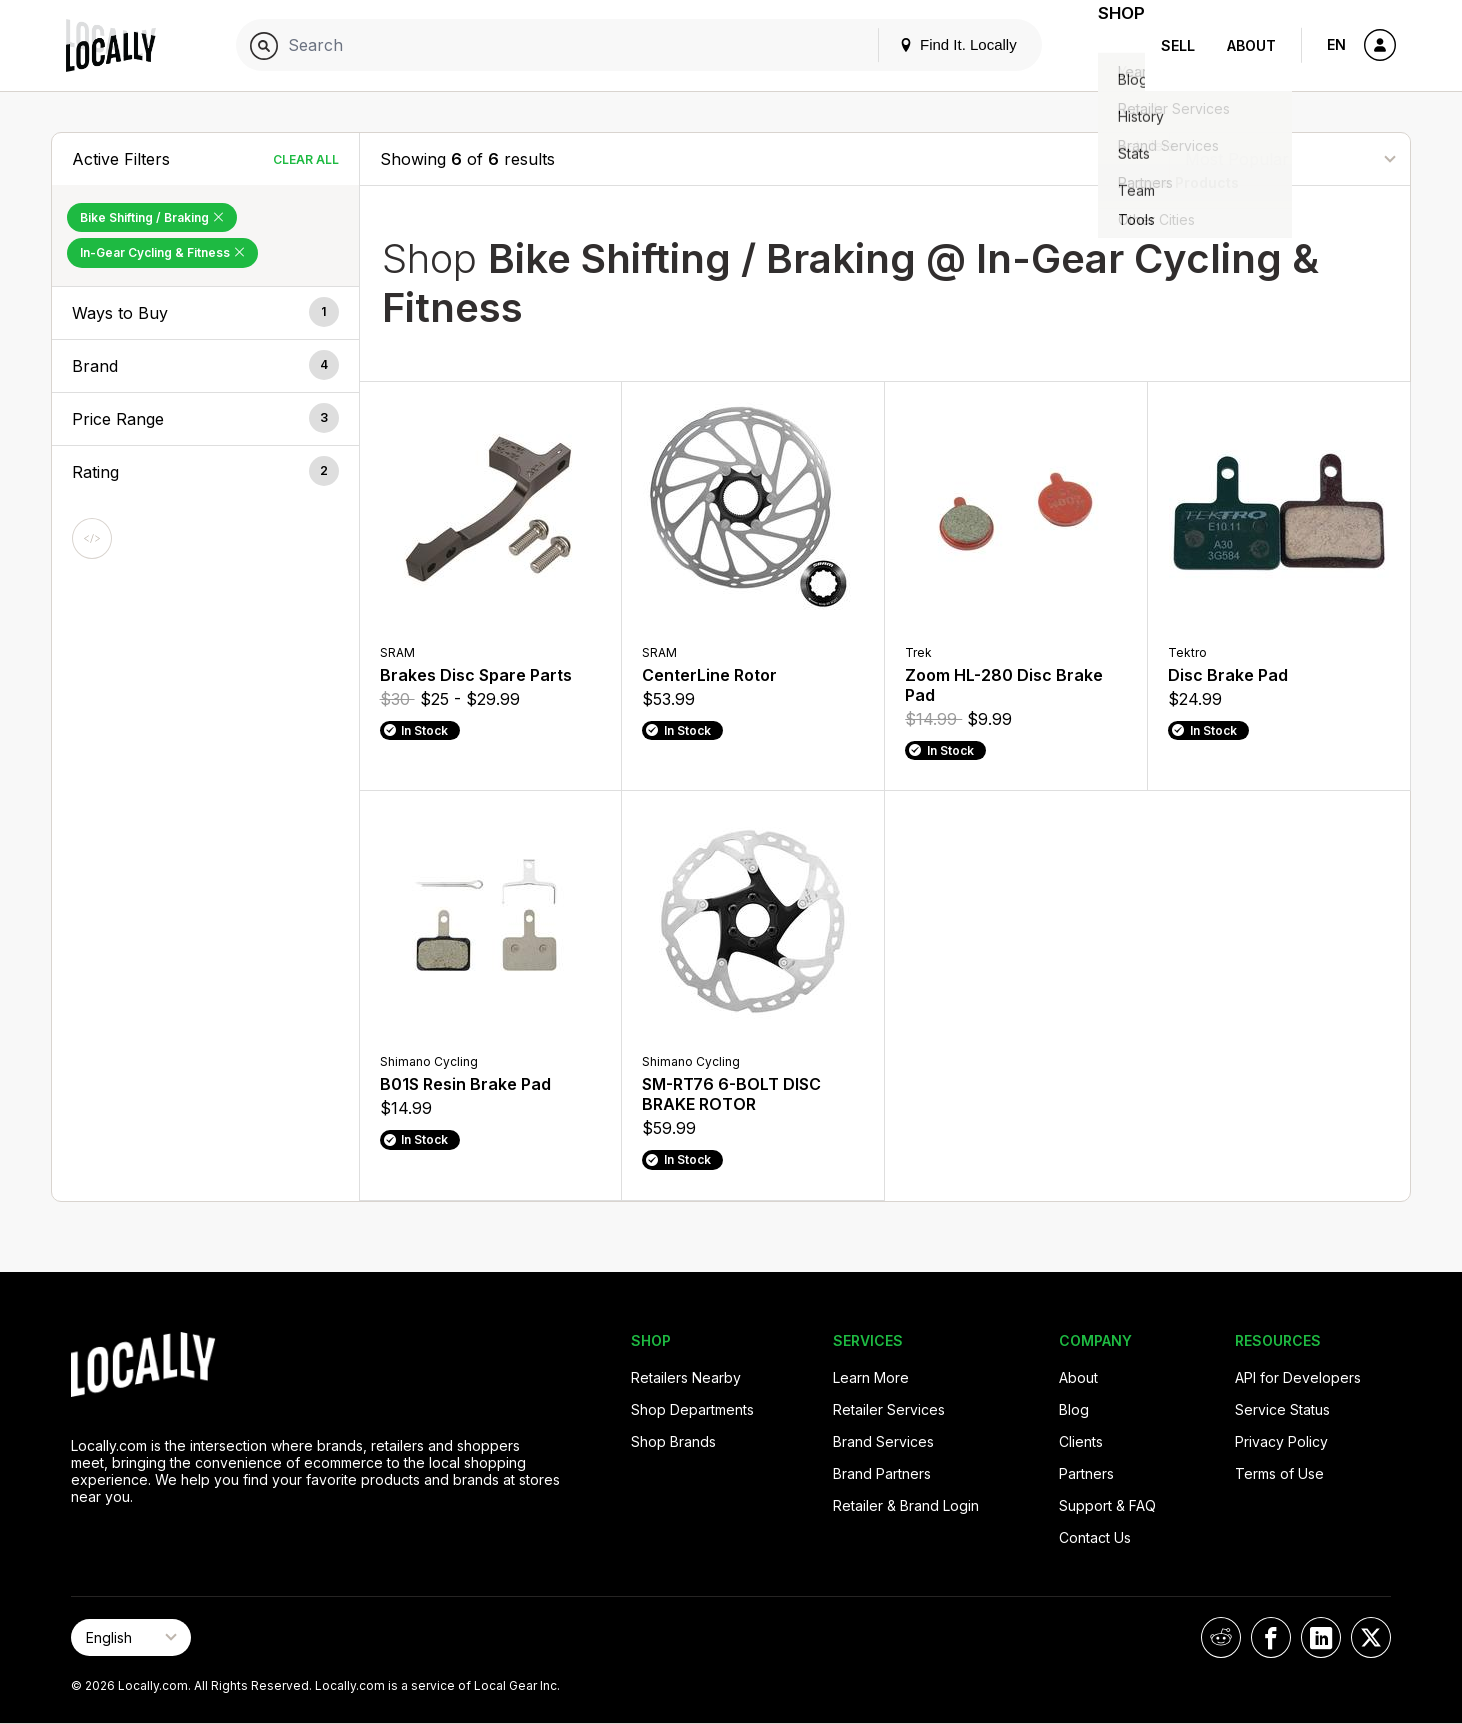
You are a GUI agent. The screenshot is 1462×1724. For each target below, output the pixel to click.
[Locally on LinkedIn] (1321, 1637)
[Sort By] (1290, 158)
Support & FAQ (1107, 1505)
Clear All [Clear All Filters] (306, 159)
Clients (1081, 1441)
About (1251, 45)
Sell (1178, 45)
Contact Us (1095, 1537)
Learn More (871, 1377)
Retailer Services (889, 1409)
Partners (1086, 1473)
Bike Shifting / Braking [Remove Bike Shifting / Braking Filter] (152, 217)
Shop (1109, 45)
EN (1336, 44)
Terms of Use (1279, 1473)
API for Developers (1298, 1377)
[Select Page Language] (131, 1637)
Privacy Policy (1281, 1441)
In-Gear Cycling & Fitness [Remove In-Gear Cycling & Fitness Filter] (162, 252)
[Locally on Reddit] (1221, 1637)
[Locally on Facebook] (1271, 1637)
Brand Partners (882, 1473)
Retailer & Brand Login (906, 1505)
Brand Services (883, 1441)
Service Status (1282, 1409)
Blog (1074, 1409)
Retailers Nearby (686, 1377)
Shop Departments (692, 1409)
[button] (205, 313)
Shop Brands (673, 1441)
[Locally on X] (1371, 1637)
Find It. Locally (933, 44)
